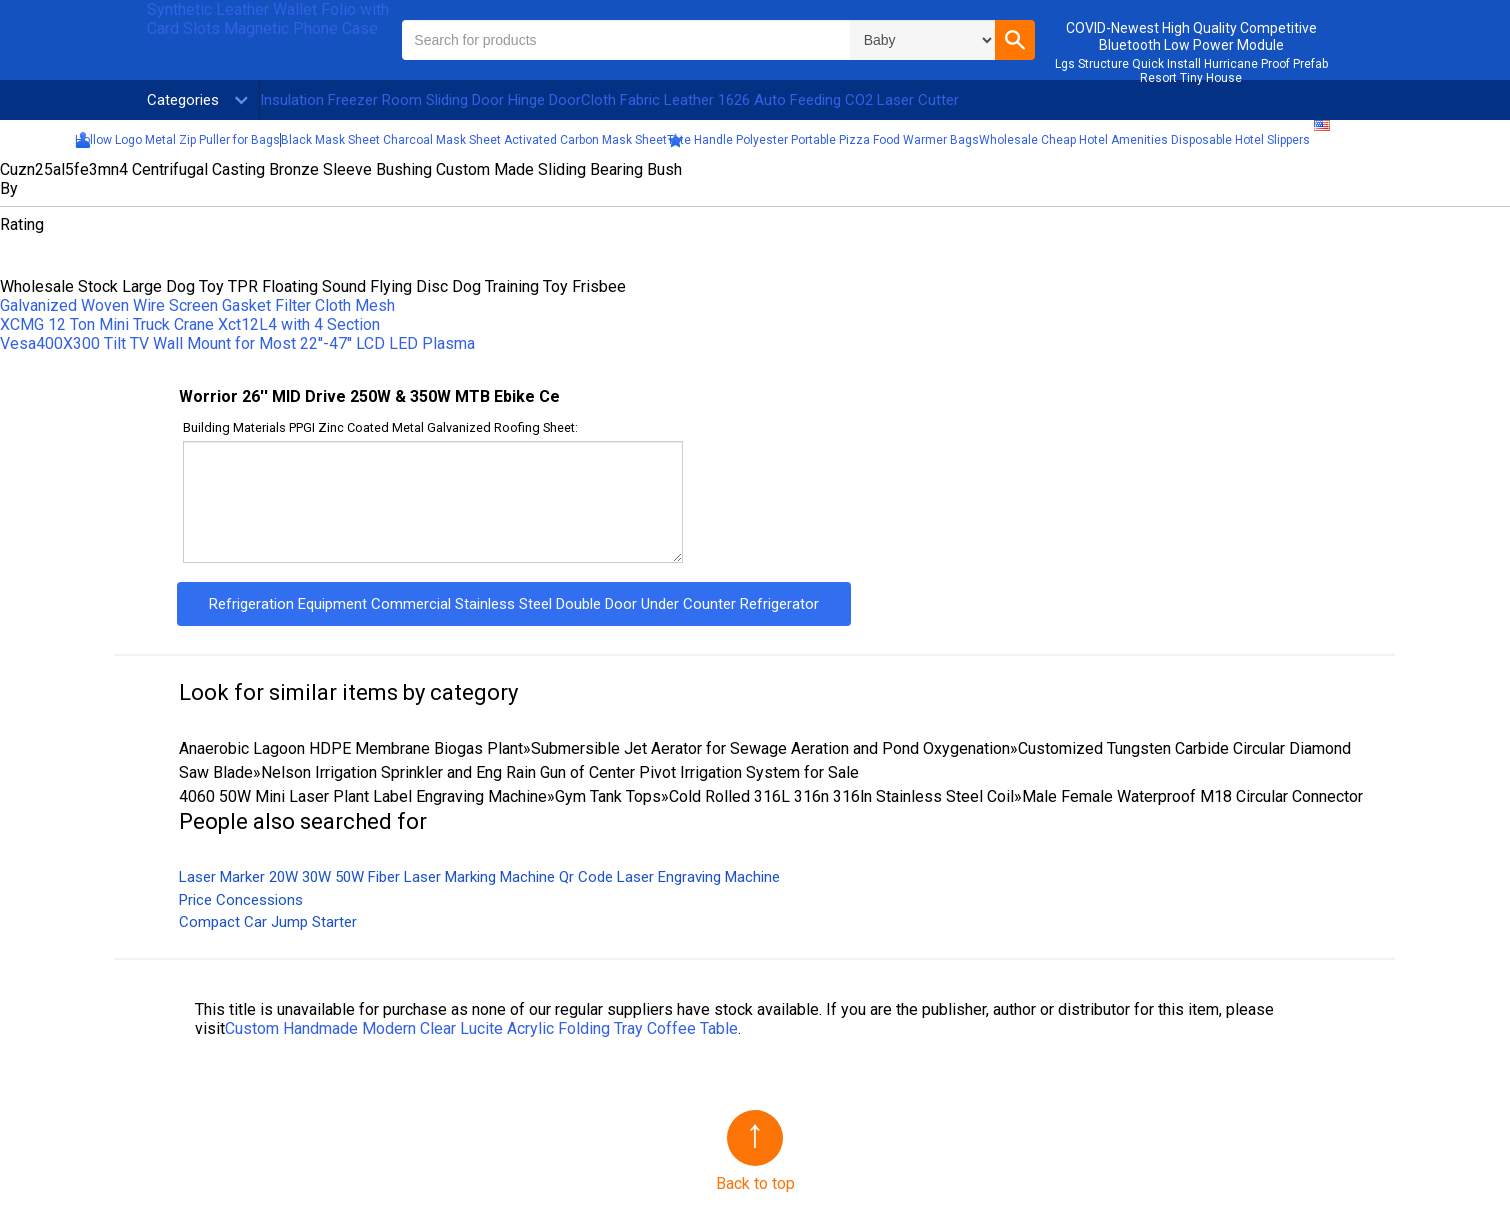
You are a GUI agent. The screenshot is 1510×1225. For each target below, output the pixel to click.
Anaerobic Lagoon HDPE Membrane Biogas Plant (351, 748)
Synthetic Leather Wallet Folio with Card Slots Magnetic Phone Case (268, 19)
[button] (1015, 40)
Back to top (755, 1183)
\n (922, 40)
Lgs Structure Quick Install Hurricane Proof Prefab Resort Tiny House (1191, 71)
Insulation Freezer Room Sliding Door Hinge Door (420, 100)
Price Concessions (241, 900)
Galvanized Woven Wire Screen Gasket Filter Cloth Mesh (197, 305)
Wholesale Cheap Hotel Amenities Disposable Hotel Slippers (1144, 140)
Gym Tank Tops (608, 796)
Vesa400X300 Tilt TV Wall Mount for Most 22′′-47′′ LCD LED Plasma (237, 343)
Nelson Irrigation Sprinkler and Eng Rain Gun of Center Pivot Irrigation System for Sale (560, 772)
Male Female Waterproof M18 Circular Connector (1192, 796)
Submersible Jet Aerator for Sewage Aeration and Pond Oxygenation (770, 748)
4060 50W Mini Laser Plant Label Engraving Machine (363, 796)
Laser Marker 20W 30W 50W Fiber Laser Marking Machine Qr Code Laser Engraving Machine (479, 877)
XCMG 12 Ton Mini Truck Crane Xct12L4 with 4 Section (190, 324)
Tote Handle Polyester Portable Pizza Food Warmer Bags (823, 140)
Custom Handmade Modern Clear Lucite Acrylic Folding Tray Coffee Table (481, 1028)
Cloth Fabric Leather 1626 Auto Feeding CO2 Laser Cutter (770, 100)
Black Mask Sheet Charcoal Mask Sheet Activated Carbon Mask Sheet (474, 140)
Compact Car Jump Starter (268, 922)
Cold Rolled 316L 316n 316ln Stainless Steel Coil (841, 796)
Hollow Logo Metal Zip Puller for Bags (177, 140)
